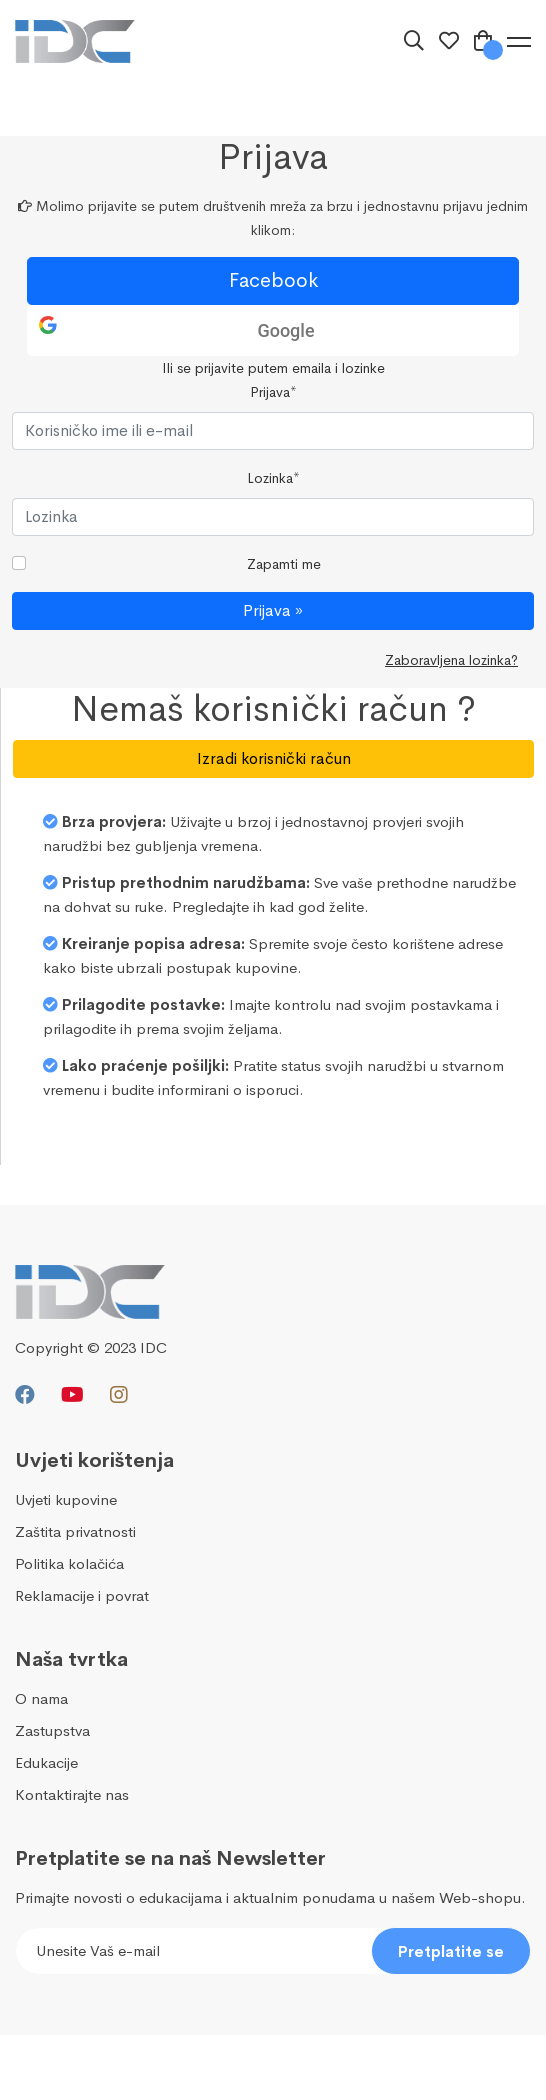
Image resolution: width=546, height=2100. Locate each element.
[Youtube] (72, 1395)
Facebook (273, 280)
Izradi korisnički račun (274, 758)
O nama (41, 1698)
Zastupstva (52, 1730)
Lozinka (273, 478)
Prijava (273, 392)
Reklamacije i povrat (82, 1595)
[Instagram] (119, 1395)
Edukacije (46, 1762)
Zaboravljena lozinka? (451, 660)
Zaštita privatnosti (75, 1531)
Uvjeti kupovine (66, 1499)
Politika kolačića (69, 1563)
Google (285, 330)
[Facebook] (25, 1395)
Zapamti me (284, 564)
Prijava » (273, 610)
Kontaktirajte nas (72, 1794)
